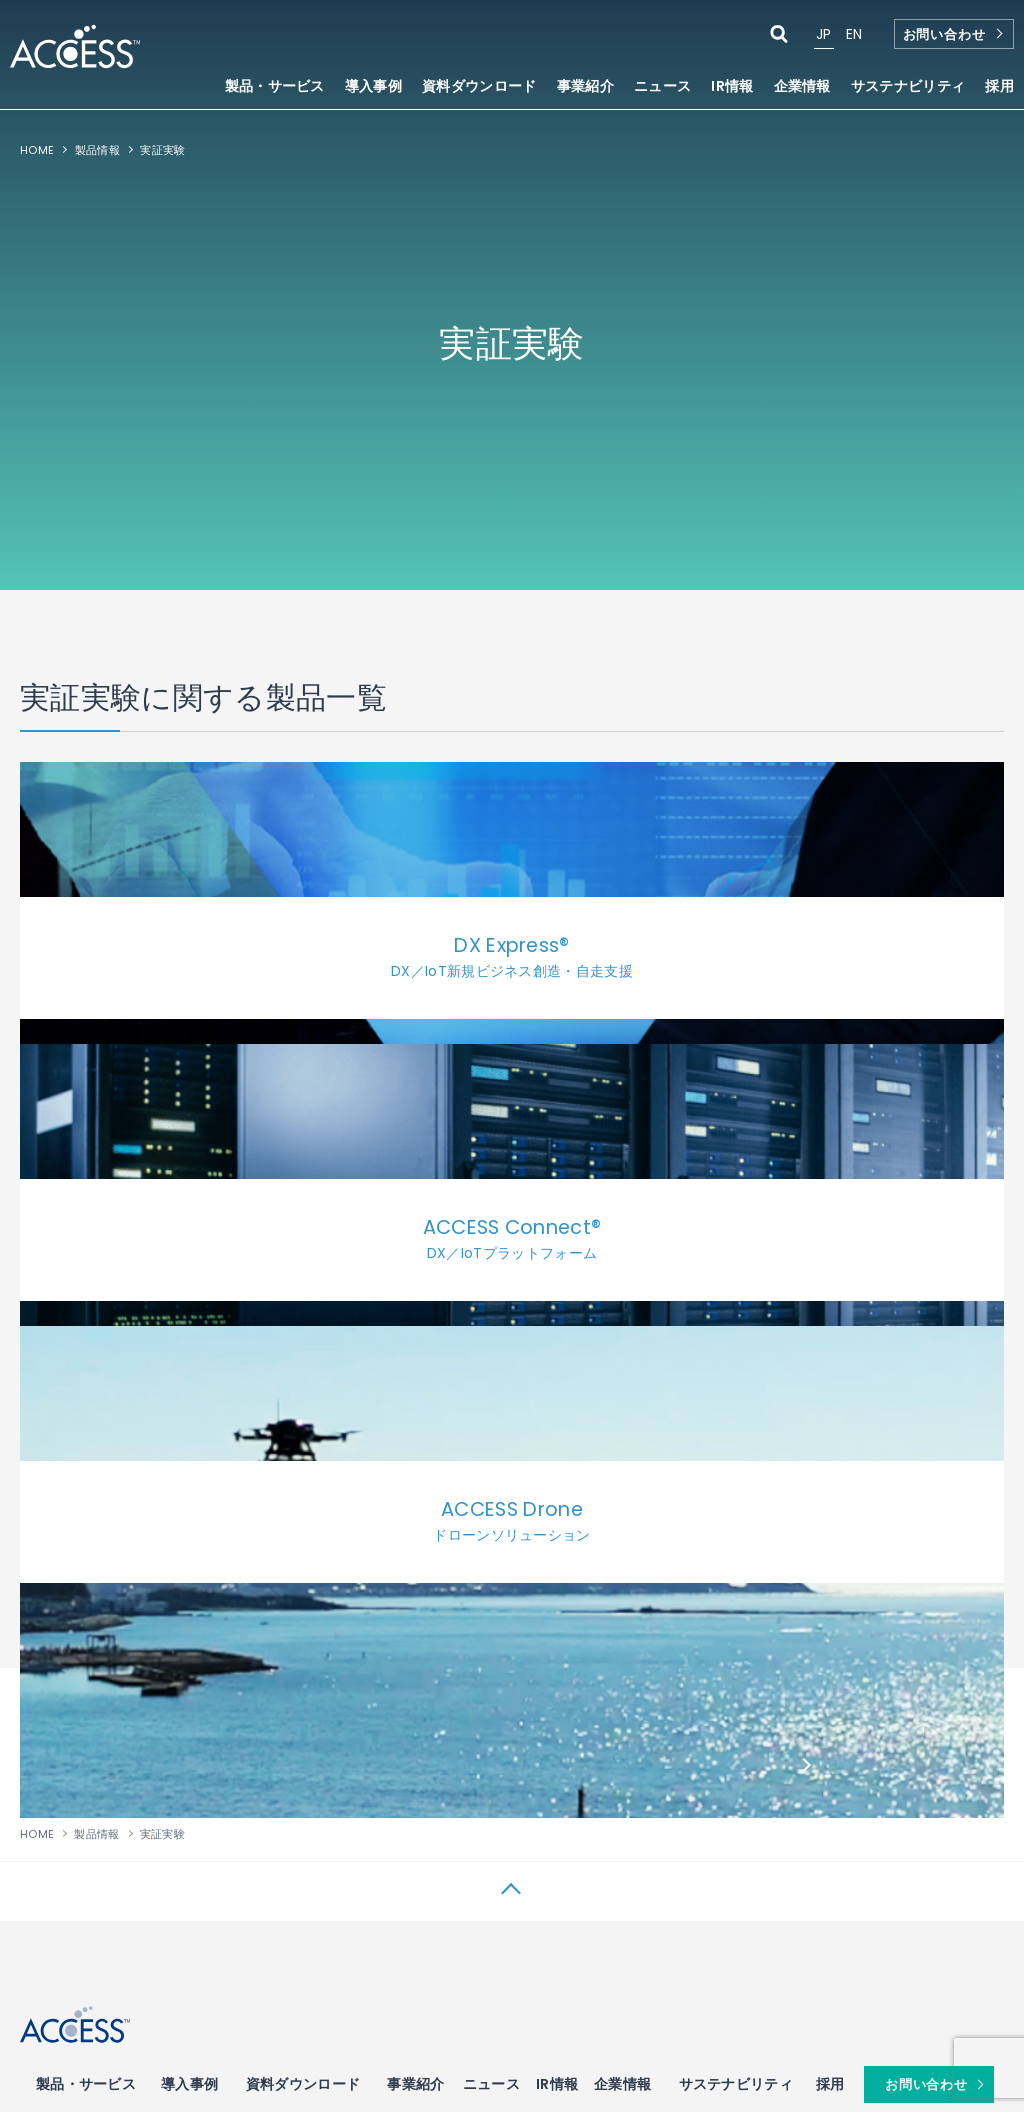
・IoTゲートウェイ (222, 1725)
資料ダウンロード (479, 87)
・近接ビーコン (213, 1666)
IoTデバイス (212, 1612)
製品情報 (97, 150)
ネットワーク (850, 1612)
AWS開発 (665, 1778)
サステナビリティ (736, 1518)
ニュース (662, 87)
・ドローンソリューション (88, 1824)
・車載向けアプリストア (380, 1804)
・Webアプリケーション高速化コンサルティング (382, 1903)
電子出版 (662, 1612)
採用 (999, 87)
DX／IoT (48, 1612)
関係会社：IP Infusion (452, 2015)
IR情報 (557, 1518)
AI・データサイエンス (877, 1773)
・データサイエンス (861, 1807)
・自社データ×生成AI (864, 1846)
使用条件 (44, 2015)
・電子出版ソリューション (704, 1646)
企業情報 (622, 1518)
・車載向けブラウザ (369, 1705)
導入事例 (373, 87)
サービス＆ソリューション (543, 1612)
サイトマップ (311, 2015)
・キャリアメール (508, 1646)
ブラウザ (344, 1612)
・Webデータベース (515, 1784)
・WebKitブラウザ (367, 1824)
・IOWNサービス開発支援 (87, 1646)
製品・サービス (86, 1518)
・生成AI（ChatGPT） (869, 1826)
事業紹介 (415, 1518)
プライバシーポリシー (171, 2015)
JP (824, 34)
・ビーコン (202, 1646)
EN (854, 34)
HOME (37, 150)
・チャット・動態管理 (519, 1666)
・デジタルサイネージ (519, 1725)
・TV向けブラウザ (364, 1685)
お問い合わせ (944, 34)
